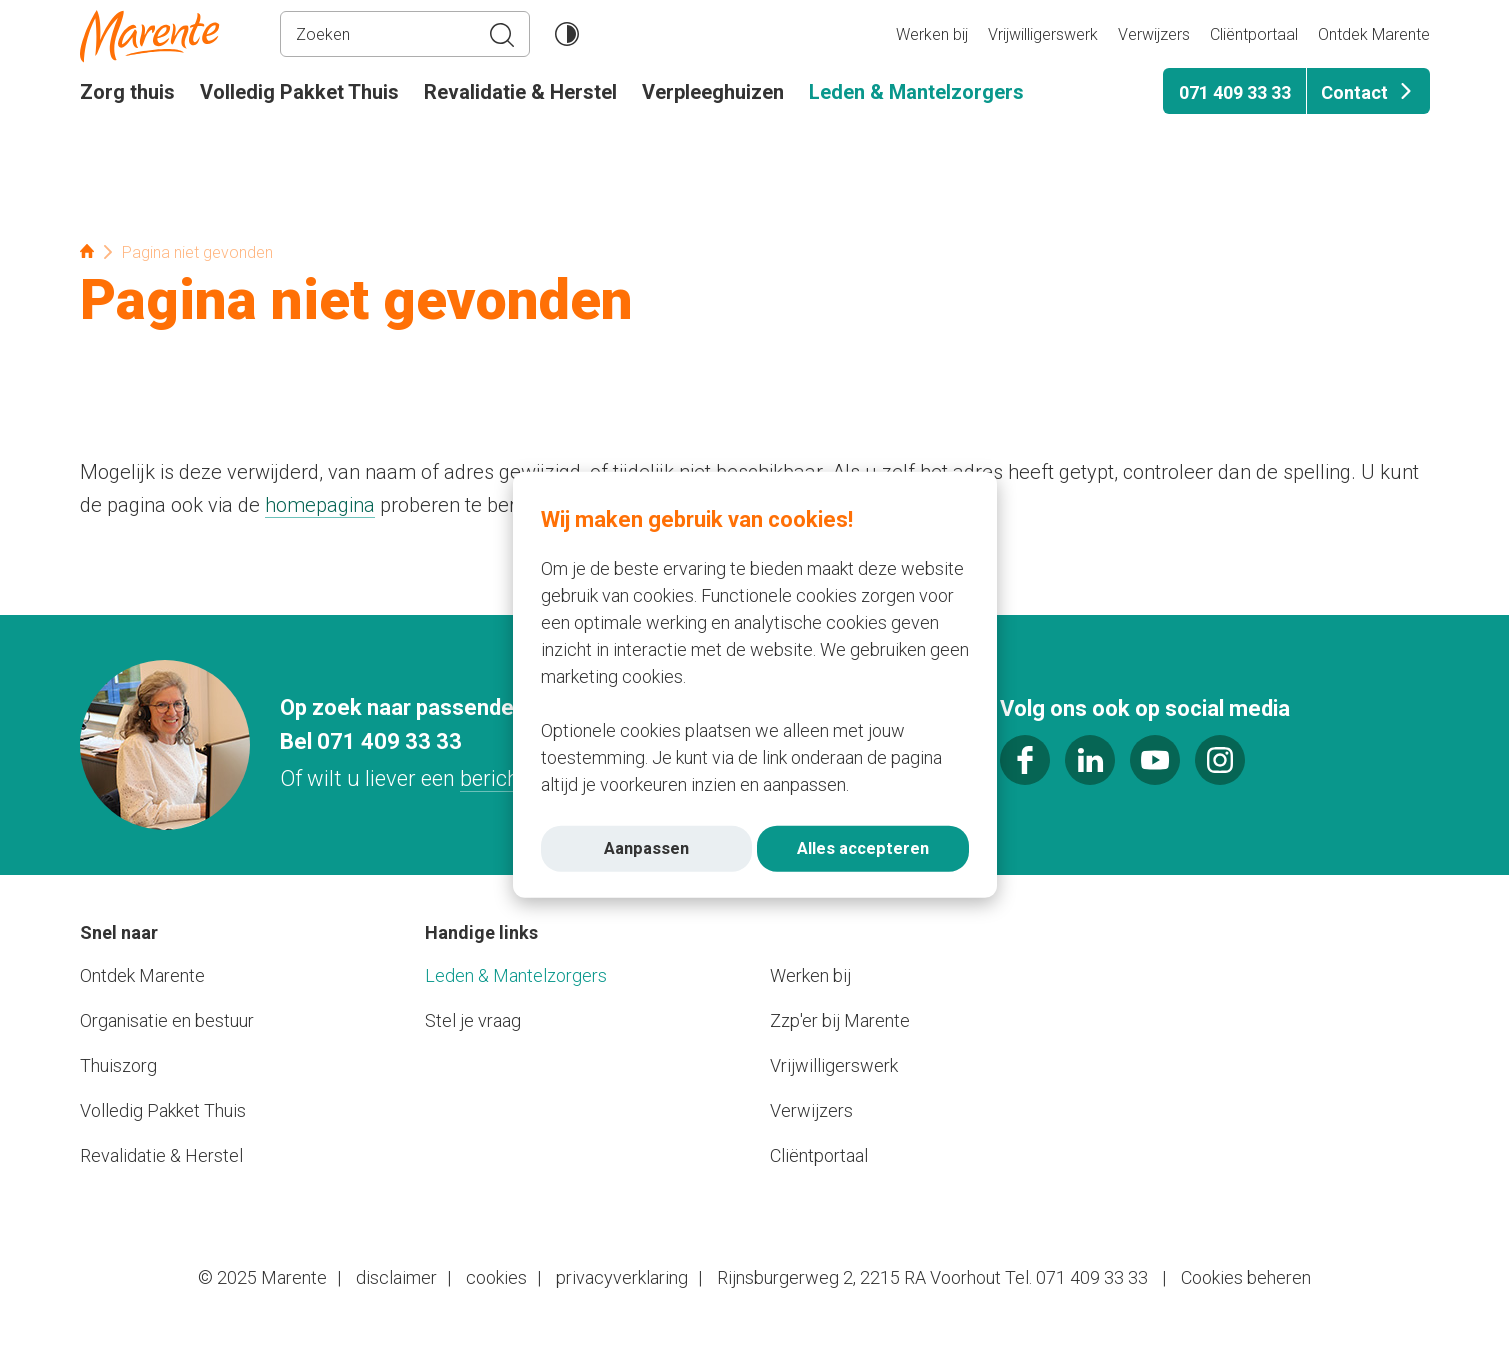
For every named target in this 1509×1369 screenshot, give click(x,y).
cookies (496, 1277)
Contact (1354, 92)
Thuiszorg (118, 1065)
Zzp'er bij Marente (840, 1020)
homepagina (320, 505)
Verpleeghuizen (713, 92)
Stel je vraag (473, 1020)
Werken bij (932, 34)
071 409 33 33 (1235, 92)
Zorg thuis (127, 92)
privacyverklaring (622, 1277)
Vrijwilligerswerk (1043, 34)
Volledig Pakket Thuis (299, 92)
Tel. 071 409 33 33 (1076, 1277)
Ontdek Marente (1374, 34)
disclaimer (396, 1277)
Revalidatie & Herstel (520, 92)
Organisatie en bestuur (167, 1020)
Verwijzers (1154, 34)
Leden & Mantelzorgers (916, 92)
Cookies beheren (1246, 1277)
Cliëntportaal (1254, 34)
